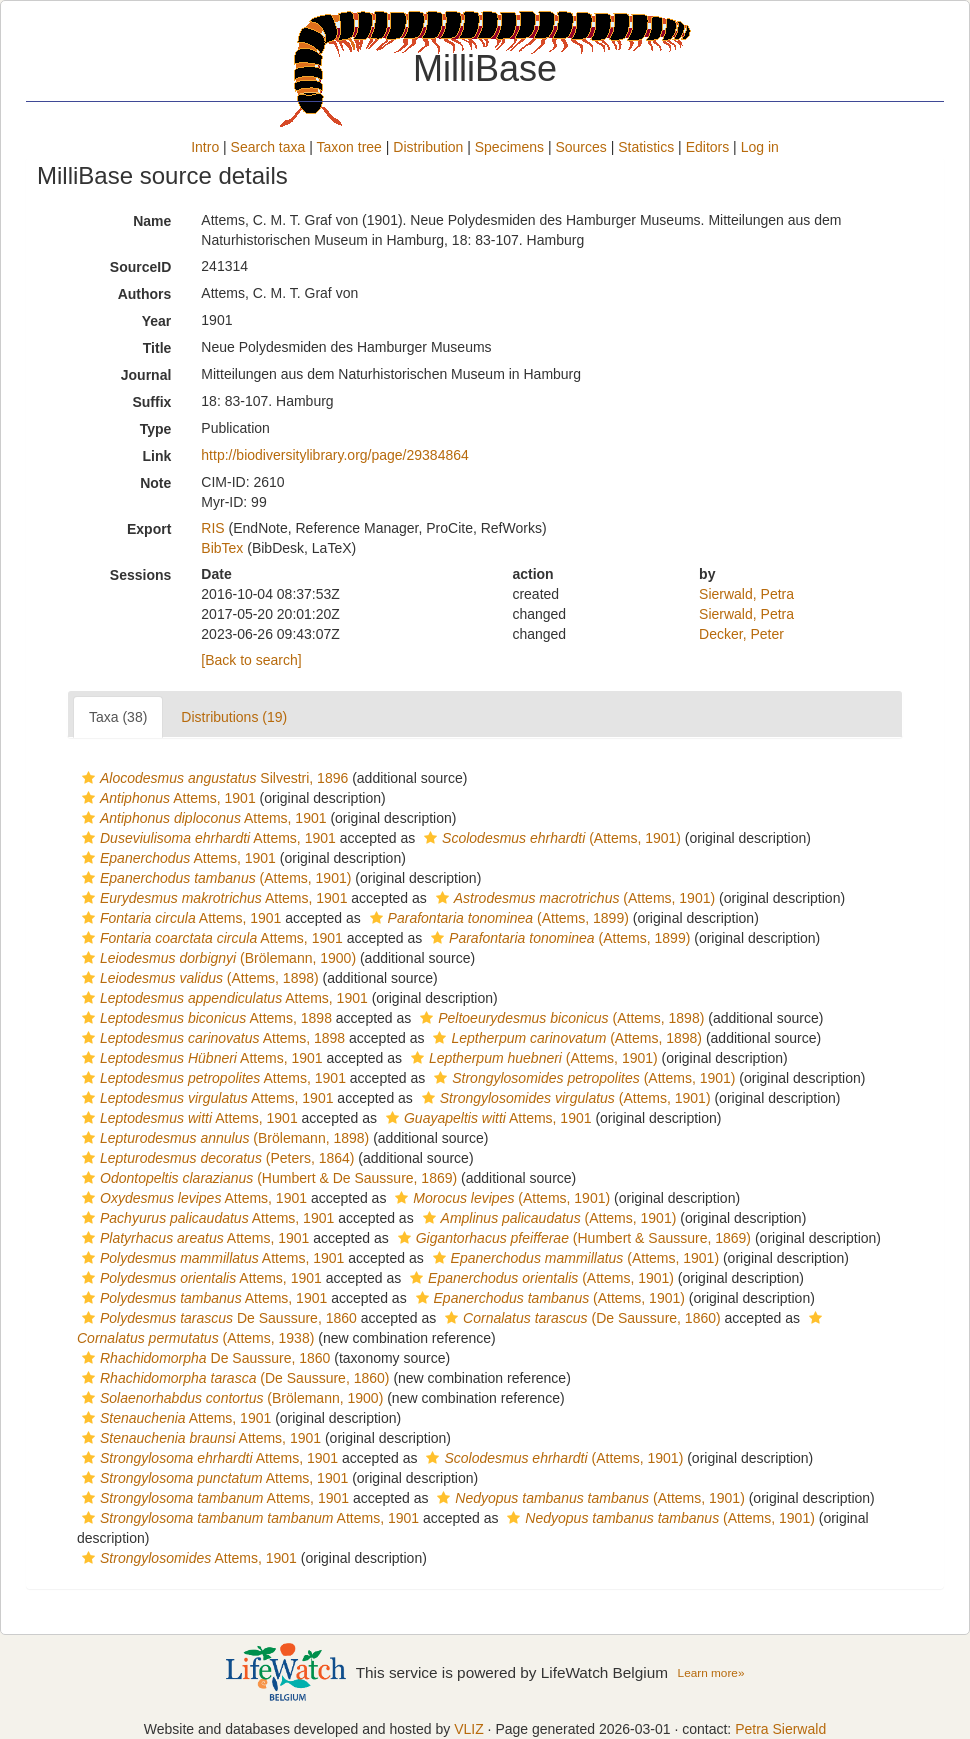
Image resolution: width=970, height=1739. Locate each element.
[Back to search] (251, 660)
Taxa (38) (118, 717)
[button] (88, 778)
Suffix (151, 402)
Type (156, 429)
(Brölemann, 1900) (216, 958)
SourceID (140, 267)
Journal (146, 375)
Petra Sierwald (780, 1729)
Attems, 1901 (166, 798)
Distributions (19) (234, 717)
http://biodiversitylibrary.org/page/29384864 (334, 455)
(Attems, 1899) (497, 918)
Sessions (140, 575)
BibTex (222, 548)
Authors (145, 294)
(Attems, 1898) (198, 978)
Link (157, 456)
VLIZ (469, 1729)
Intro (205, 147)
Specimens (509, 147)
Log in (760, 147)
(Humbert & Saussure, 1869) (572, 1238)
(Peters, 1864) (215, 1158)
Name (152, 221)
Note (155, 483)
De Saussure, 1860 (217, 1318)
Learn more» (711, 1673)
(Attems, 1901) (550, 838)
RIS (212, 528)
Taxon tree (349, 147)
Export (149, 529)
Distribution (428, 147)
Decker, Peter (741, 634)
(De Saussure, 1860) (580, 1318)
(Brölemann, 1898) (223, 1138)
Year (157, 321)
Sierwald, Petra (746, 594)
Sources (580, 147)
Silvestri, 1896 (212, 778)
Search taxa (268, 147)
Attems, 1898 (204, 1018)
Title (157, 348)
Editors (708, 147)
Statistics (646, 147)
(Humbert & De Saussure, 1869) (267, 1178)
